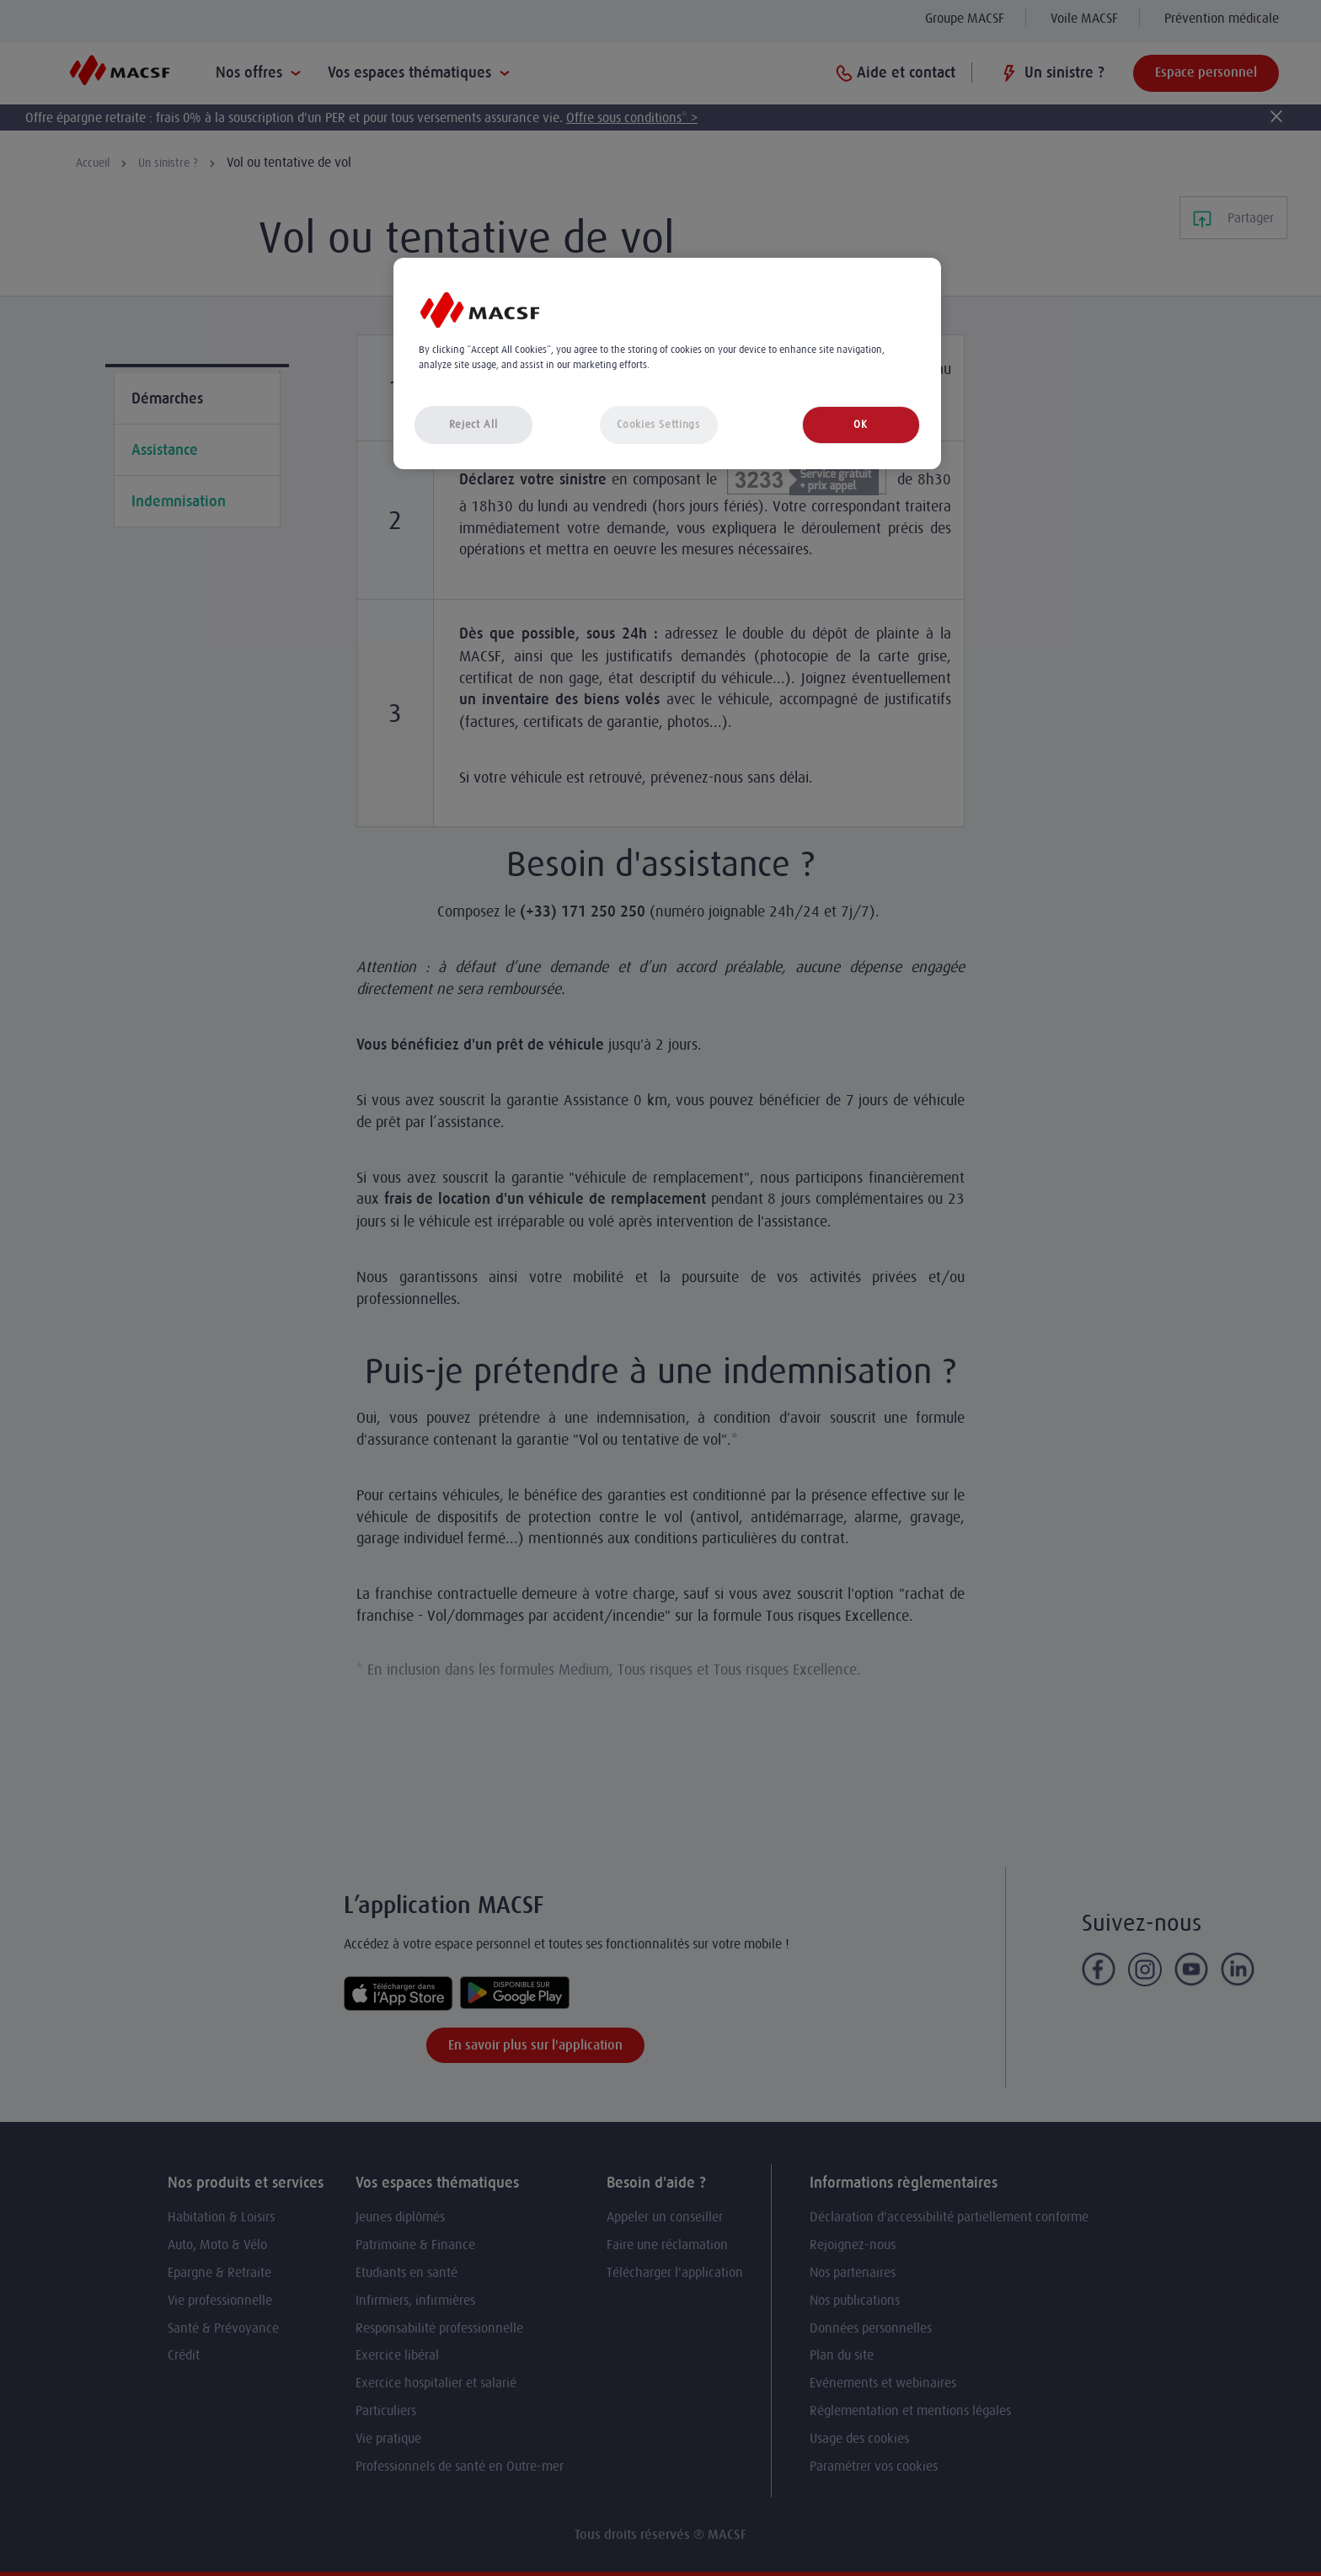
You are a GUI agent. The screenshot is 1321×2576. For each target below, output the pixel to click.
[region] (667, 363)
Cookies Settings (658, 424)
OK (860, 424)
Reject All (473, 424)
